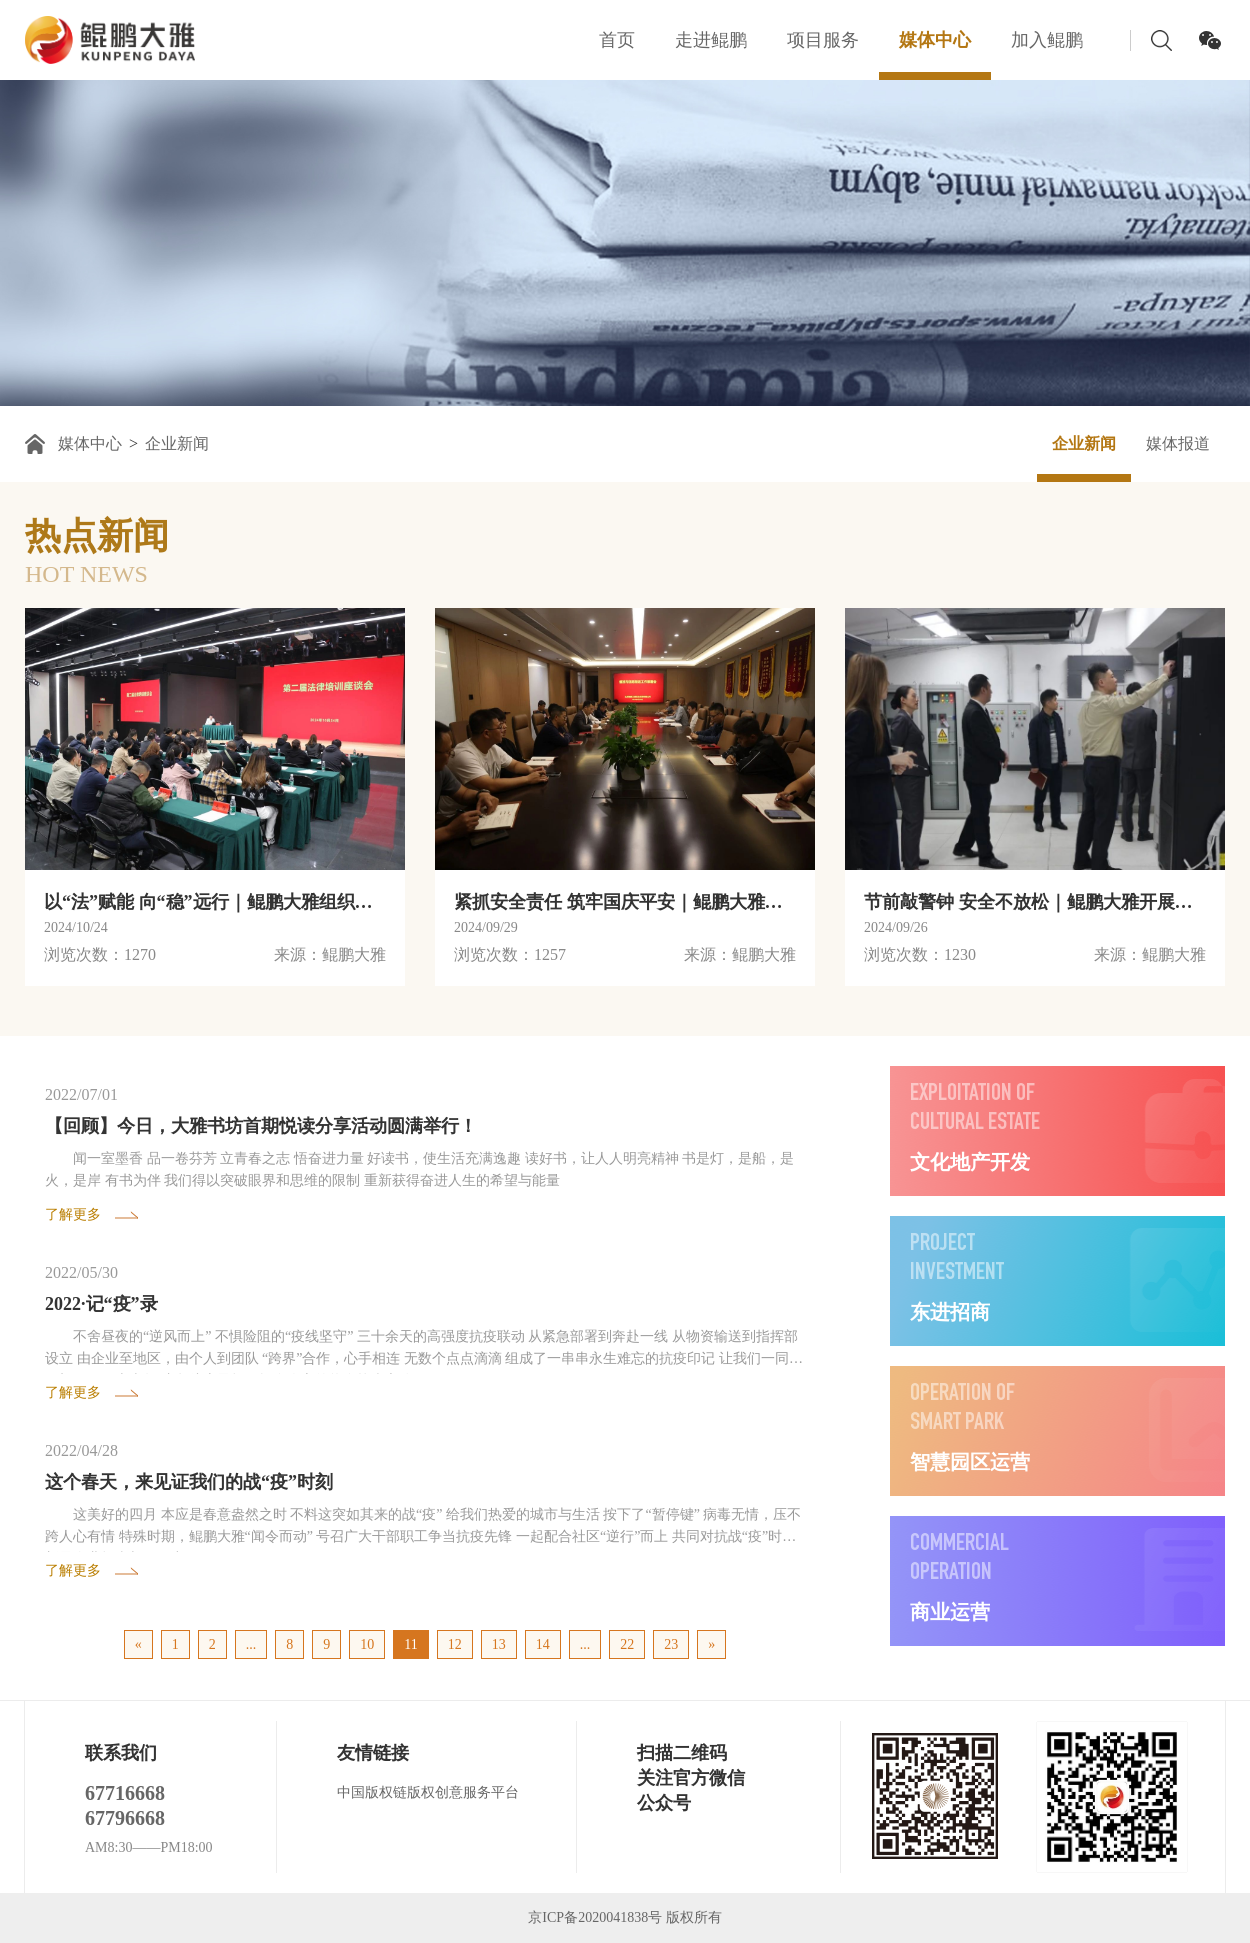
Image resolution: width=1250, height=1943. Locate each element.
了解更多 (73, 1214)
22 (627, 1644)
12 (455, 1644)
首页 (617, 40)
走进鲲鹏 (711, 40)
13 (499, 1644)
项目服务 (823, 40)
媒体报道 (1178, 443)
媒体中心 (935, 40)
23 (671, 1644)
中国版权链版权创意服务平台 (428, 1792)
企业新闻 (177, 443)
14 (543, 1644)
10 (367, 1644)
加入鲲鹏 (1047, 40)
